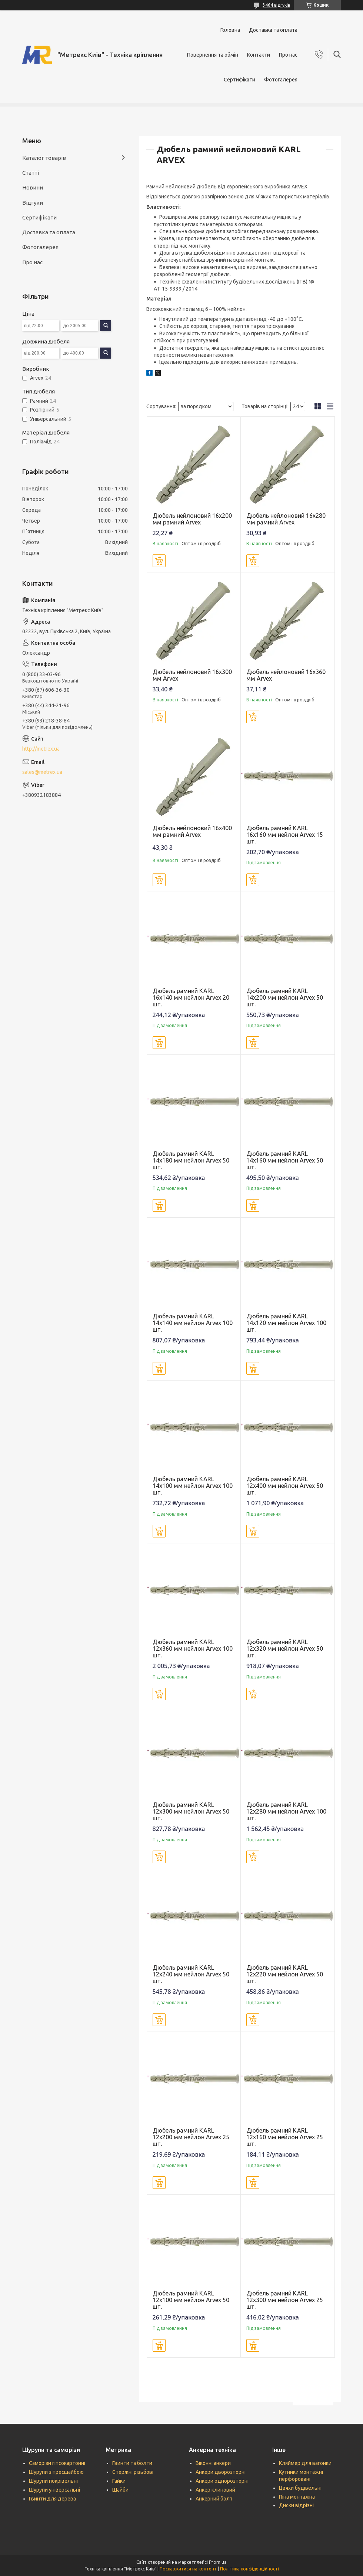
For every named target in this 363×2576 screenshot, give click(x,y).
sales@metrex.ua (42, 772)
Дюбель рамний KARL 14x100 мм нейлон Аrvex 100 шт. (193, 1486)
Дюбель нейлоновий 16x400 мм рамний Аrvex (192, 831)
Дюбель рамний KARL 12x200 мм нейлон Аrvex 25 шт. (191, 2137)
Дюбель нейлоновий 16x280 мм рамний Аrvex (286, 519)
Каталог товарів (44, 158)
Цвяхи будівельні (300, 2488)
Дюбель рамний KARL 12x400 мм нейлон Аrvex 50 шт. (284, 1486)
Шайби (120, 2490)
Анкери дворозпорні (221, 2472)
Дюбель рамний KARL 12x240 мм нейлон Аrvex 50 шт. (191, 1974)
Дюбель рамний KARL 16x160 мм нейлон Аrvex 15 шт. (284, 835)
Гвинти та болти (132, 2463)
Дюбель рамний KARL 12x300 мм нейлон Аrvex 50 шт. (191, 1811)
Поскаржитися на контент (188, 2568)
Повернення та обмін (212, 55)
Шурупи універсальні (54, 2490)
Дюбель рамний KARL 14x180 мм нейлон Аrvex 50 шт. (191, 1160)
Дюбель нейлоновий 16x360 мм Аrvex (286, 675)
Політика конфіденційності (249, 2568)
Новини (32, 187)
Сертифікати (239, 80)
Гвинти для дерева (52, 2499)
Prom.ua (218, 2562)
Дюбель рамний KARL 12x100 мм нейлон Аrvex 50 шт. (191, 2300)
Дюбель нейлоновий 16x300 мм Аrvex (192, 675)
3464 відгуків (276, 5)
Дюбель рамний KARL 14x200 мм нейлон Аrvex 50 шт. (284, 997)
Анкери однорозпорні (222, 2481)
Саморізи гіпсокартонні (57, 2463)
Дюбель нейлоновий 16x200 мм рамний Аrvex (192, 519)
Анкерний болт (214, 2499)
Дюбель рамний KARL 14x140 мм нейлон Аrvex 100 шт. (193, 1323)
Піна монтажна (297, 2497)
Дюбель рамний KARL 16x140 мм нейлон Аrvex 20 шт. (191, 997)
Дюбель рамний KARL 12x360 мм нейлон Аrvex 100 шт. (193, 1648)
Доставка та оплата (273, 30)
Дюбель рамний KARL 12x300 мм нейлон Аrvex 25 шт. (284, 2300)
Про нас (288, 55)
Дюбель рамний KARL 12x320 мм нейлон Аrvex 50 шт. (284, 1648)
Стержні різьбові (132, 2472)
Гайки (119, 2481)
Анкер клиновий (215, 2490)
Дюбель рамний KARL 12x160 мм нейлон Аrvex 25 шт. (284, 2137)
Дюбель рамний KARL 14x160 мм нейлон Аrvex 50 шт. (284, 1160)
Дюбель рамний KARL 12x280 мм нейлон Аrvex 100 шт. (286, 1811)
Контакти (258, 55)
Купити (159, 560)
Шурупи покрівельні (53, 2481)
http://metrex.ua (41, 749)
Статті (30, 173)
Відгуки (32, 202)
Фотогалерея (280, 80)
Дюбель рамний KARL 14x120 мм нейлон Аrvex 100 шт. (286, 1323)
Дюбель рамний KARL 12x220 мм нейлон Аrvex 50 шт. (284, 1974)
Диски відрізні (296, 2505)
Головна (230, 30)
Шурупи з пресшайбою (56, 2472)
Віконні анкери (213, 2463)
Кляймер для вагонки (305, 2463)
